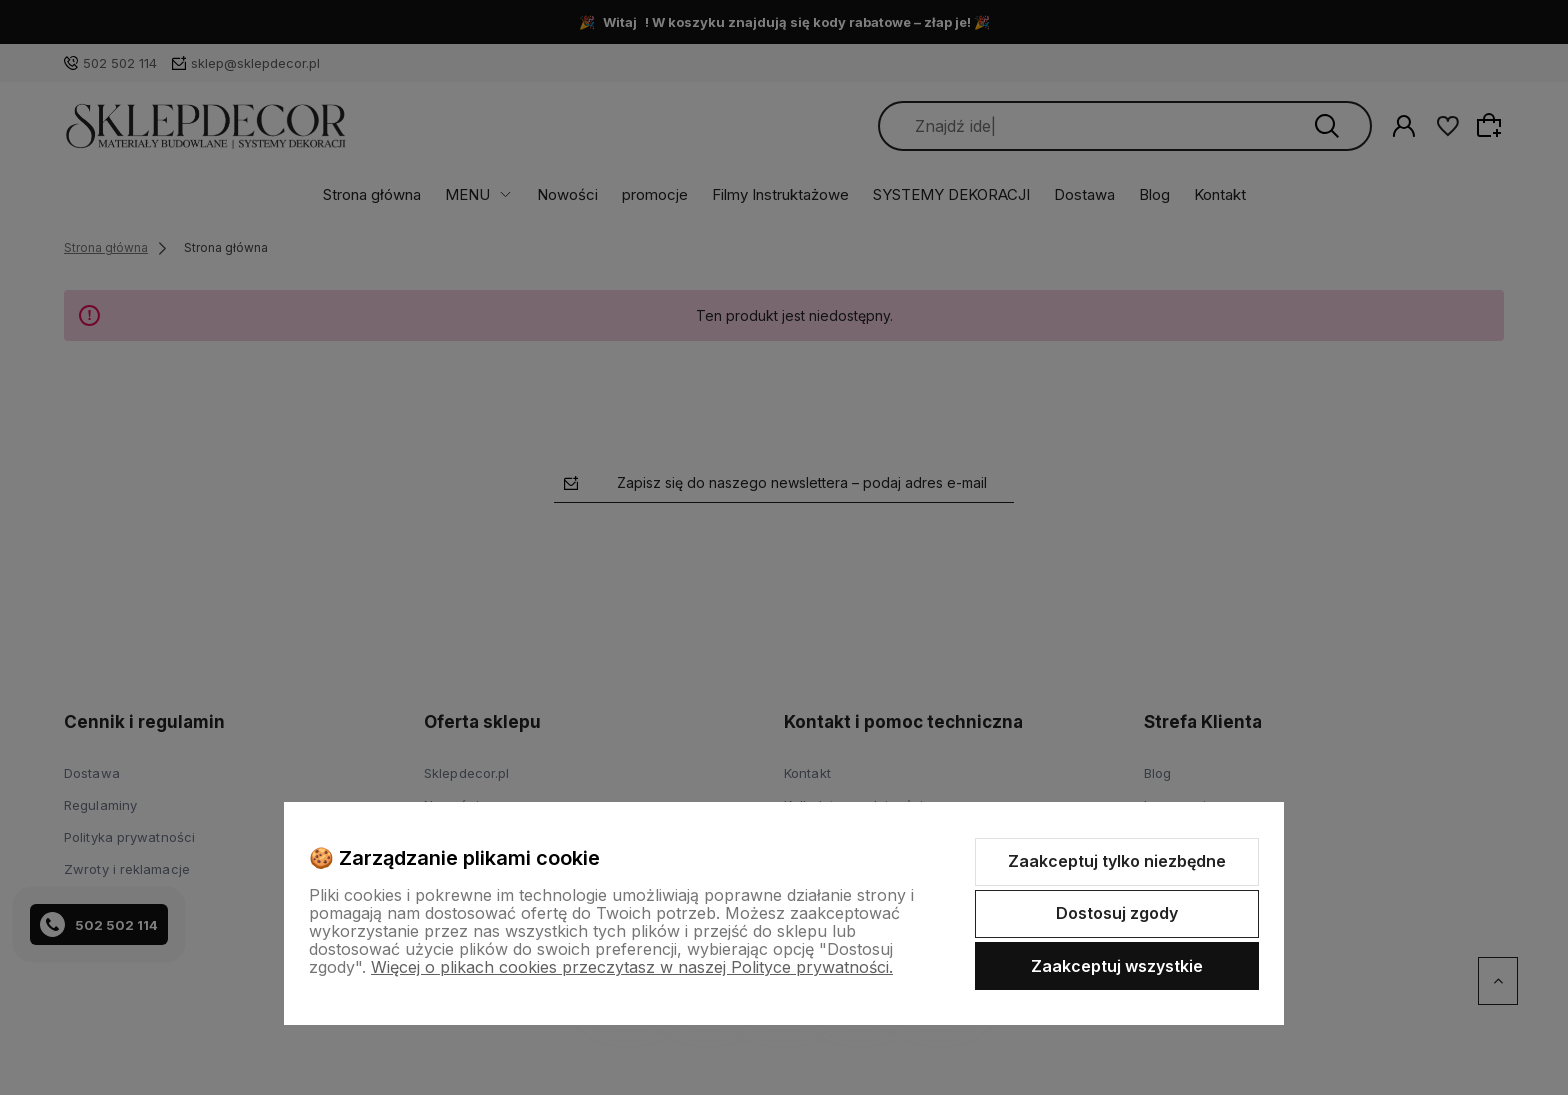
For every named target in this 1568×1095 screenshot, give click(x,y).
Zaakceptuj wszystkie (1117, 966)
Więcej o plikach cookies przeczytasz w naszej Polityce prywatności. (632, 967)
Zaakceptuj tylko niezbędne (1117, 861)
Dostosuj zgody (1117, 913)
